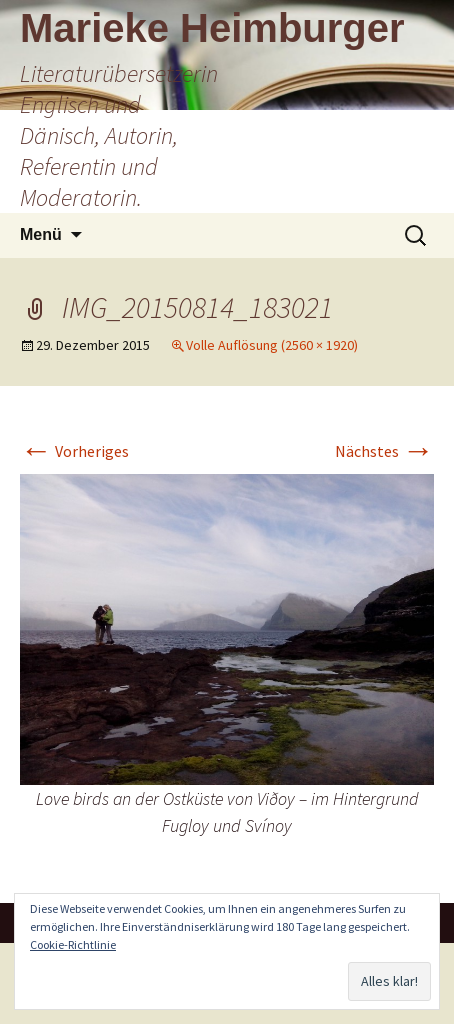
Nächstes (384, 451)
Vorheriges (74, 451)
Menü (41, 234)
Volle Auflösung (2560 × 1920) (272, 345)
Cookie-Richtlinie (73, 944)
